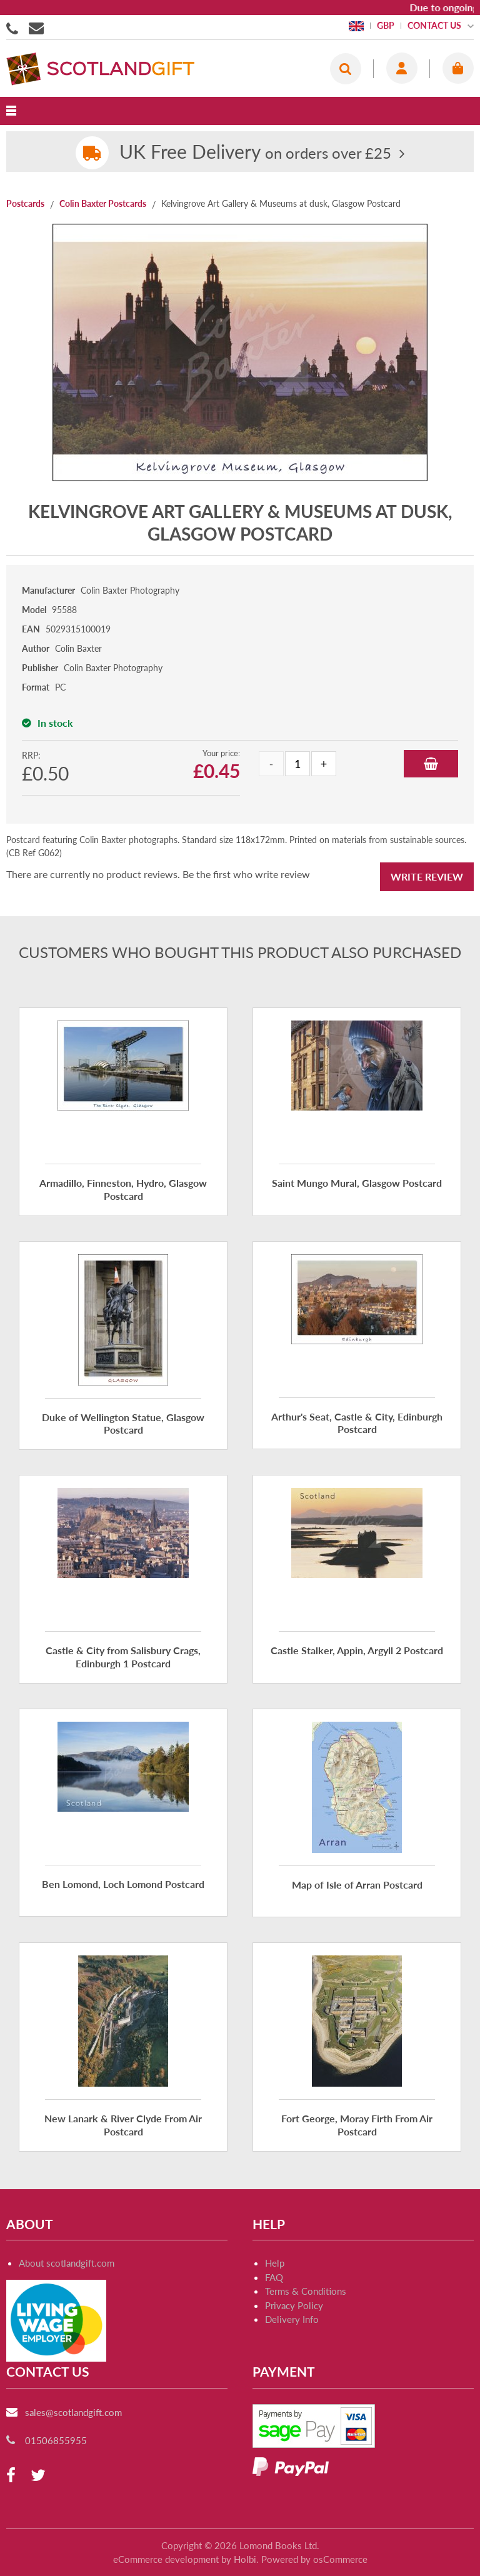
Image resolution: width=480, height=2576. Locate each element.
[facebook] (11, 2476)
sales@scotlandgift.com (73, 2412)
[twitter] (38, 2476)
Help (274, 2263)
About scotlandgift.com (66, 2263)
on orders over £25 (255, 153)
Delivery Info (292, 2319)
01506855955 (14, 27)
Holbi (245, 2559)
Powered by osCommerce (314, 2559)
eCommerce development (166, 2559)
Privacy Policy (294, 2305)
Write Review (427, 876)
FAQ (274, 2277)
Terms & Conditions (305, 2291)
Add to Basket (431, 763)
